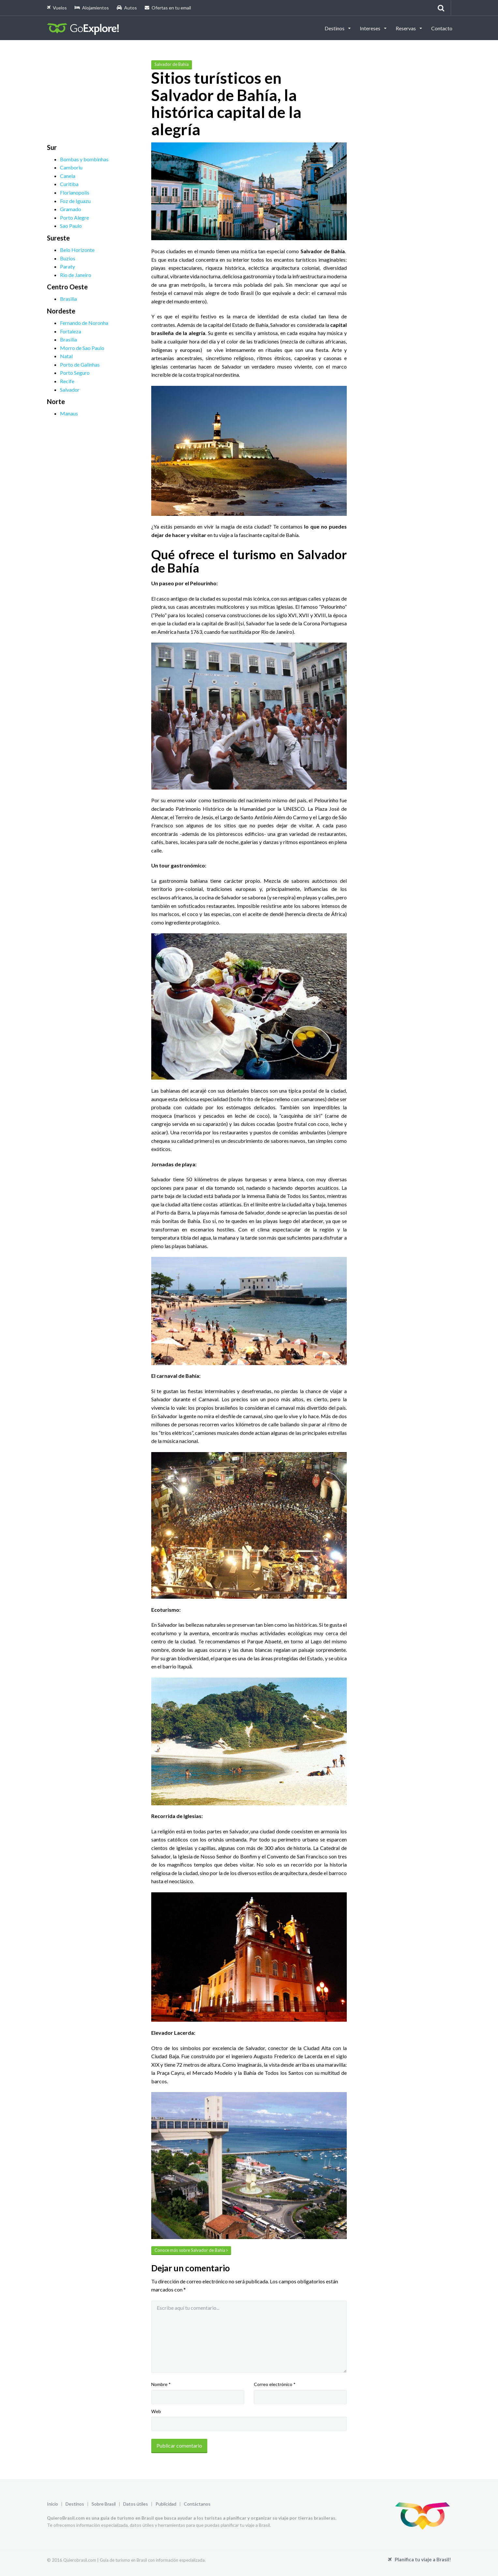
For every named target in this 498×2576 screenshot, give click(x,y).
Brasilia (68, 299)
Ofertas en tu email (168, 7)
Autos (127, 7)
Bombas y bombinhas (84, 159)
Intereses (370, 28)
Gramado (70, 209)
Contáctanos (197, 2504)
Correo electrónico (275, 2384)
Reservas (406, 28)
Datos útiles (135, 2504)
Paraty (67, 266)
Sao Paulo (71, 226)
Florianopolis (74, 192)
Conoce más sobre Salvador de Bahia (191, 2250)
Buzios (67, 258)
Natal (66, 356)
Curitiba (69, 184)
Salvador (70, 389)
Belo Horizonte (77, 250)
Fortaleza (70, 331)
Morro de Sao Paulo (82, 348)
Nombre (161, 2384)
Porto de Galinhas (80, 364)
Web (156, 2411)
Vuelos (57, 7)
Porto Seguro (75, 373)
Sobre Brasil (104, 2504)
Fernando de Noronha (84, 323)
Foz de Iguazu (75, 201)
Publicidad (165, 2504)
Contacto (441, 28)
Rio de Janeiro (75, 275)
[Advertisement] (96, 100)
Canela (67, 176)
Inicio (52, 2504)
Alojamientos (92, 7)
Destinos (335, 28)
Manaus (69, 413)
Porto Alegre (74, 217)
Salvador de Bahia (171, 64)
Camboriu (71, 167)
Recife (67, 381)
